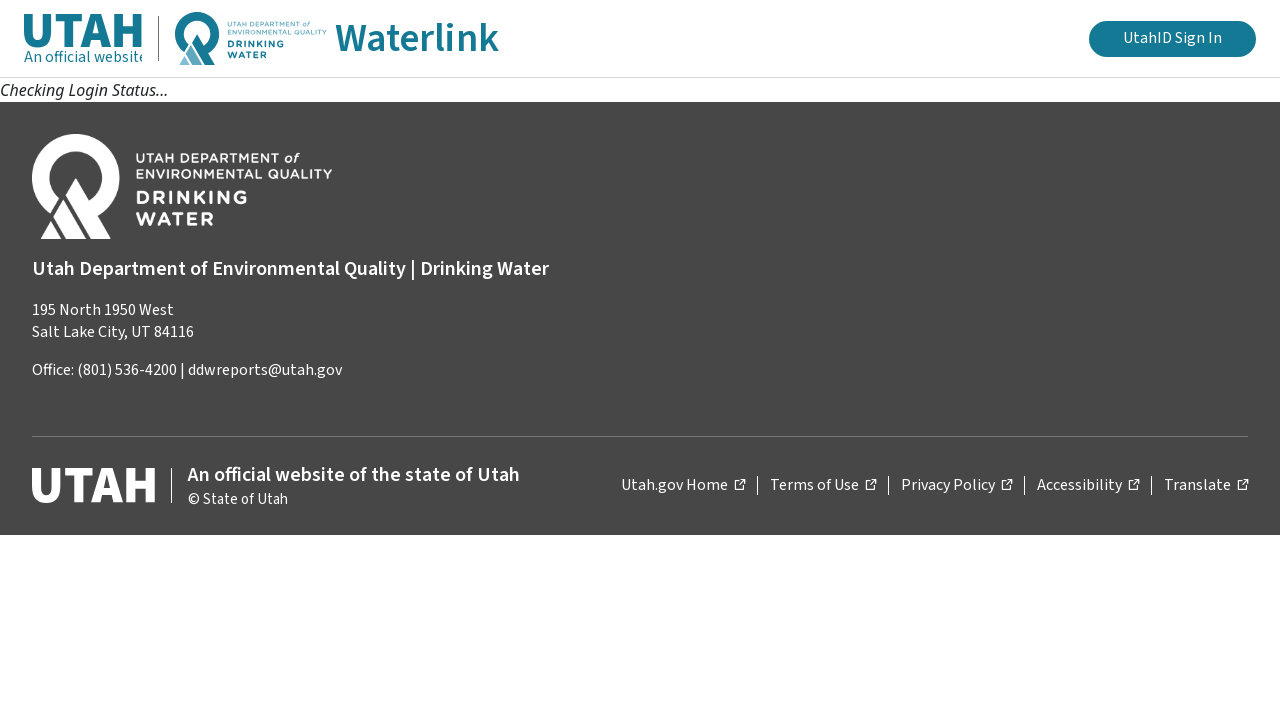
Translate (1206, 484)
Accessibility (1088, 484)
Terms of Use (823, 484)
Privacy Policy (956, 484)
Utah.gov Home (683, 484)
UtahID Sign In (1172, 38)
